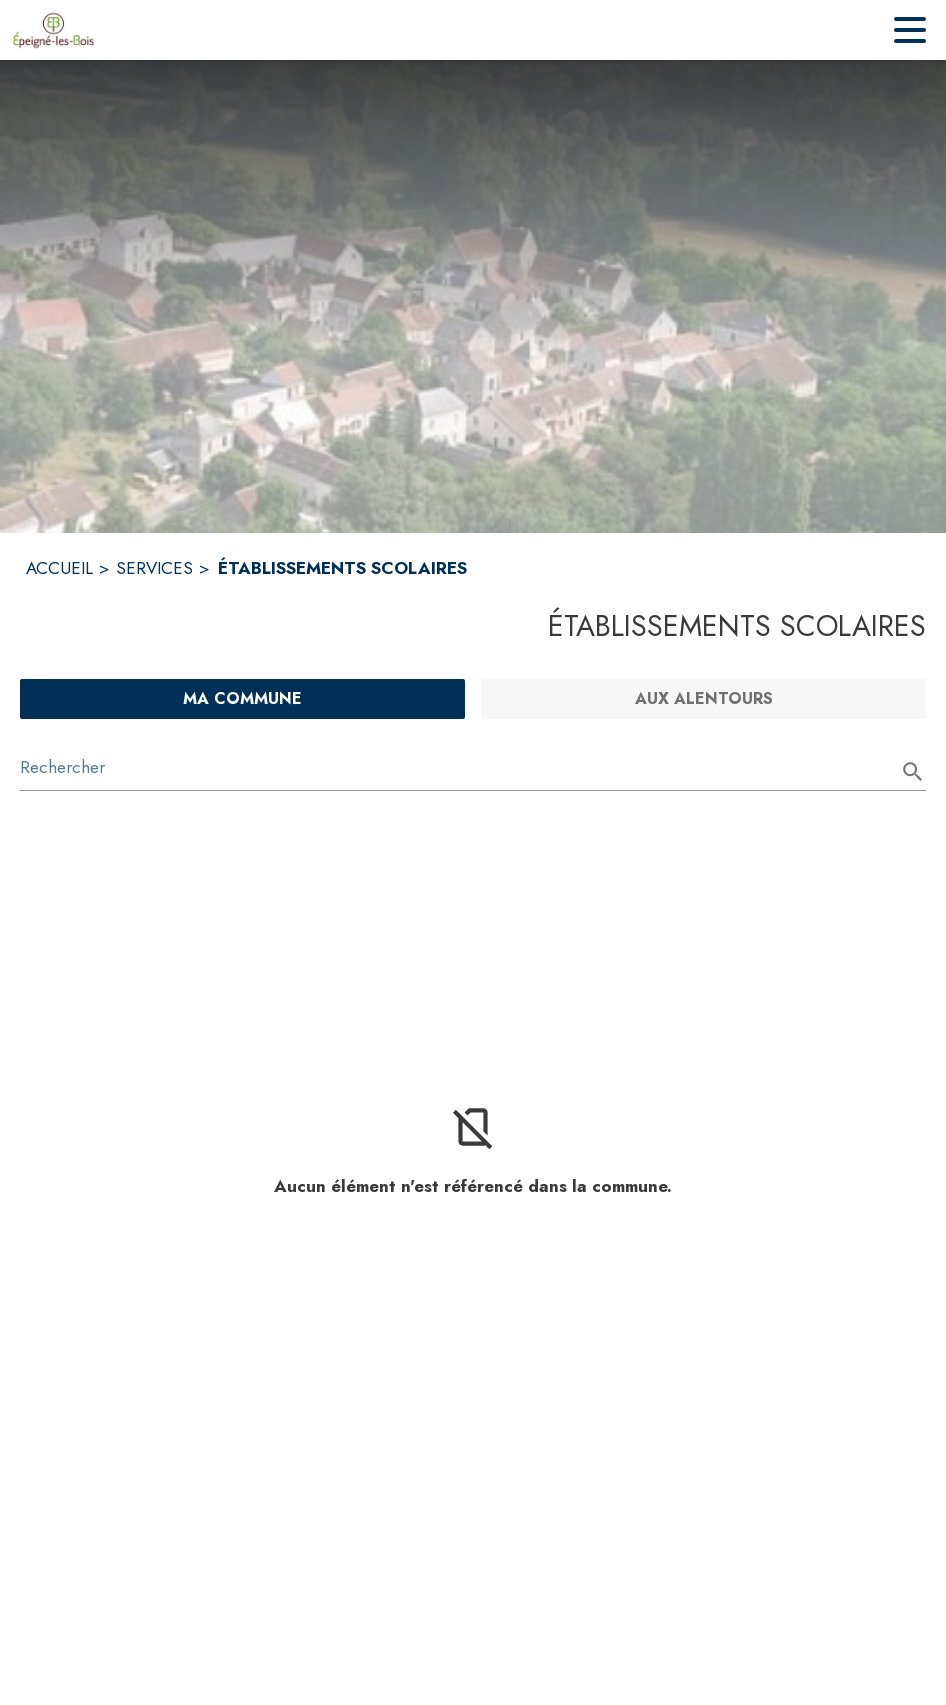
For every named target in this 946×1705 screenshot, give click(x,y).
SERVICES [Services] (154, 568)
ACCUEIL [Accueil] (59, 568)
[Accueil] (53, 30)
